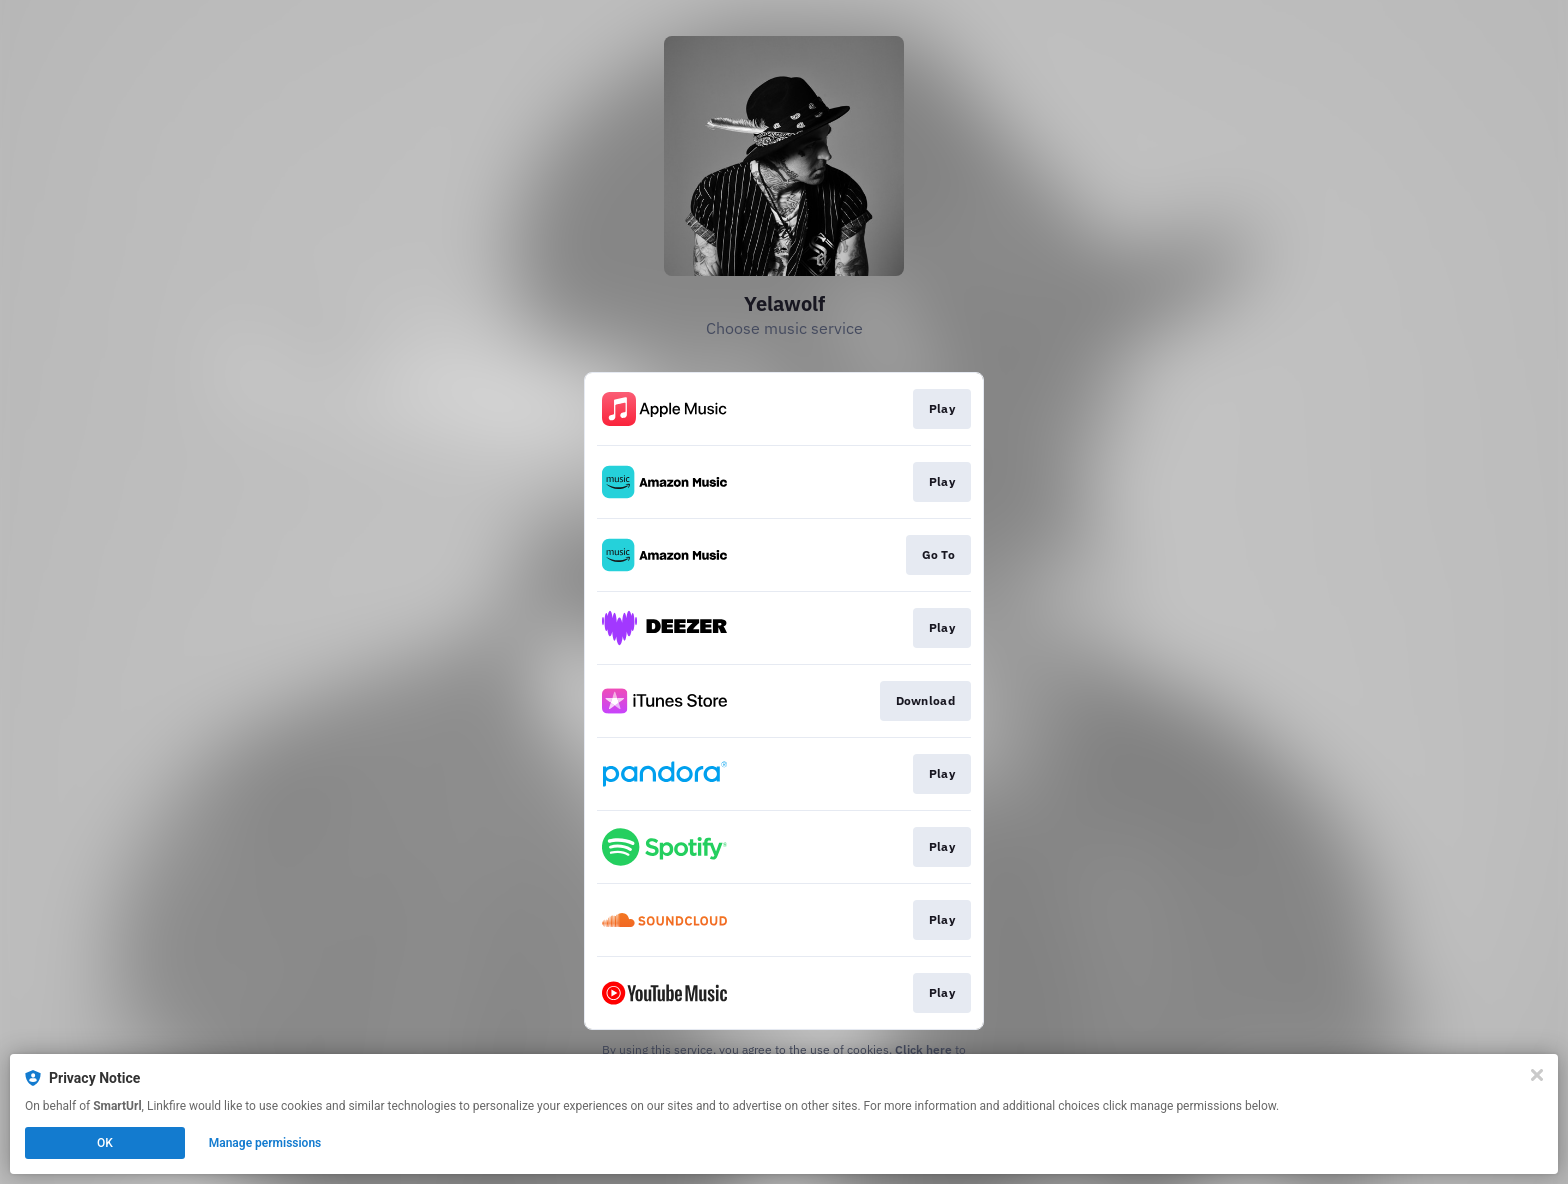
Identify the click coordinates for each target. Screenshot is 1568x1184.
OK (105, 1143)
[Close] (1537, 1075)
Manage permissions (265, 1143)
